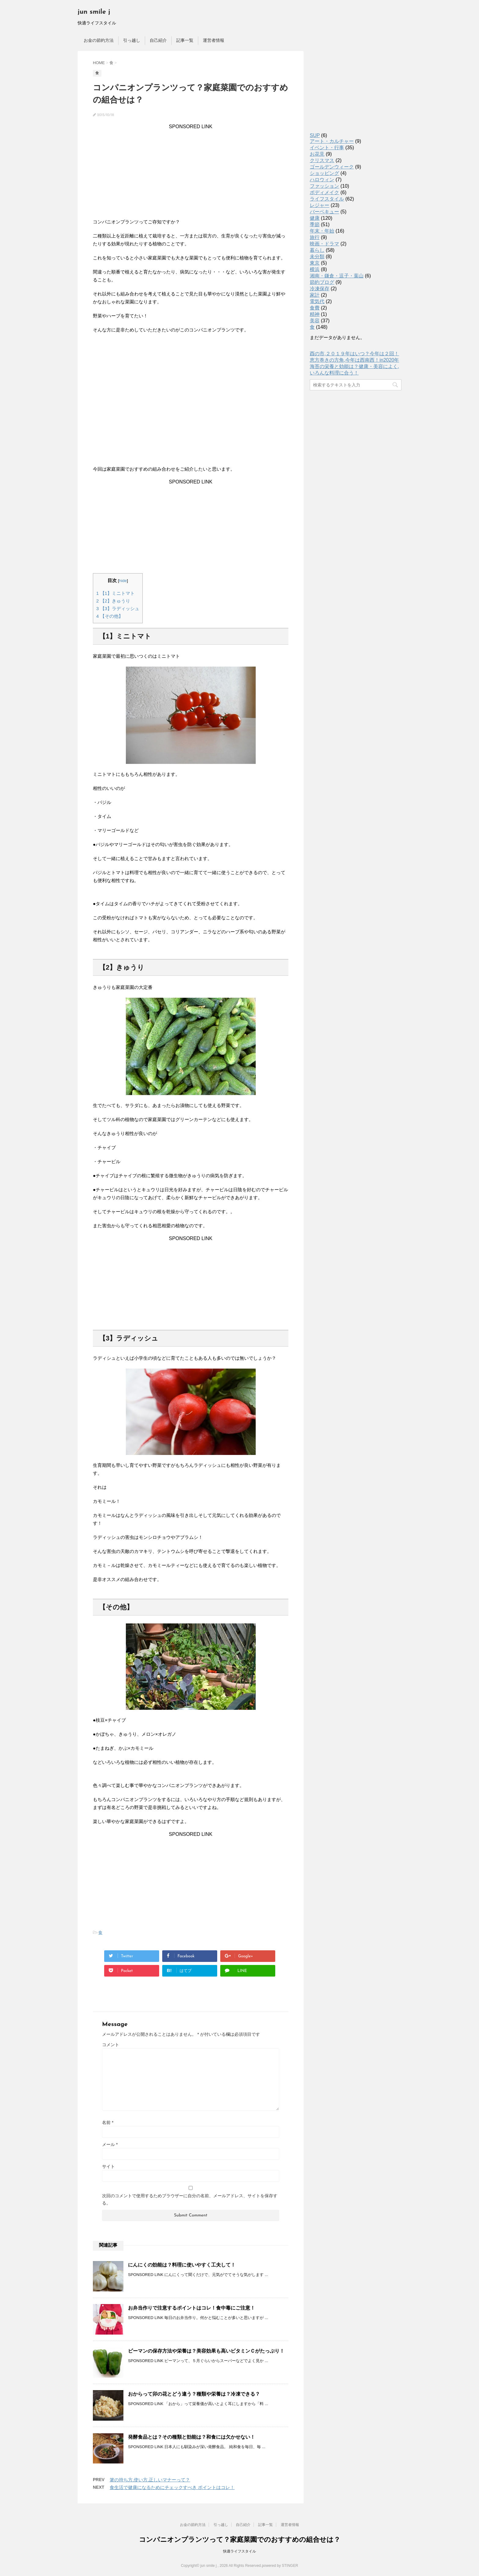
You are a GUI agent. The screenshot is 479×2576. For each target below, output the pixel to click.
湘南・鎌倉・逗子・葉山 (337, 275)
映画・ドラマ (324, 243)
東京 (315, 263)
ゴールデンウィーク (332, 166)
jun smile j (94, 12)
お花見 (317, 154)
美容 (315, 320)
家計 (315, 295)
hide (123, 580)
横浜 (315, 269)
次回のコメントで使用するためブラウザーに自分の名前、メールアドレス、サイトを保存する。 (189, 2199)
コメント (110, 2044)
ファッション (324, 186)
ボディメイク (324, 192)
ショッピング (324, 173)
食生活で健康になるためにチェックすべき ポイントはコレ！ (172, 2487)
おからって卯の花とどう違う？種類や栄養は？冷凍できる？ (194, 2394)
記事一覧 (184, 40)
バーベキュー (324, 211)
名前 (107, 2122)
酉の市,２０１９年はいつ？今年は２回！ (354, 353)
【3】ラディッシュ (117, 608)
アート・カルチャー (332, 141)
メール (110, 2144)
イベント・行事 (327, 147)
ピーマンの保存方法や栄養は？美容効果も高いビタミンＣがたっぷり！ (206, 2350)
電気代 (317, 301)
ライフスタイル (327, 198)
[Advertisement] (190, 172)
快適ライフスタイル (239, 2551)
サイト (108, 2166)
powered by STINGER (280, 2565)
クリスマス (322, 160)
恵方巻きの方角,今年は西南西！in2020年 (354, 360)
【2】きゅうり (113, 600)
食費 (315, 307)
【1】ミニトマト (115, 593)
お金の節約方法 (99, 40)
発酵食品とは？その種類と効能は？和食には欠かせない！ (191, 2437)
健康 (315, 218)
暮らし (317, 250)
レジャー (319, 205)
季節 (315, 224)
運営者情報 (213, 40)
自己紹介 (158, 40)
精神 (315, 314)
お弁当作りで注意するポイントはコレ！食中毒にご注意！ (191, 2307)
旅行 (315, 237)
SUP (315, 135)
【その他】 (109, 616)
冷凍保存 (319, 288)
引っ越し (131, 40)
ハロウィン (322, 179)
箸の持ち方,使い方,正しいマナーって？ (150, 2479)
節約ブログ (322, 282)
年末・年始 (322, 230)
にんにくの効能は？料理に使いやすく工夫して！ (182, 2264)
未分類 (317, 256)
